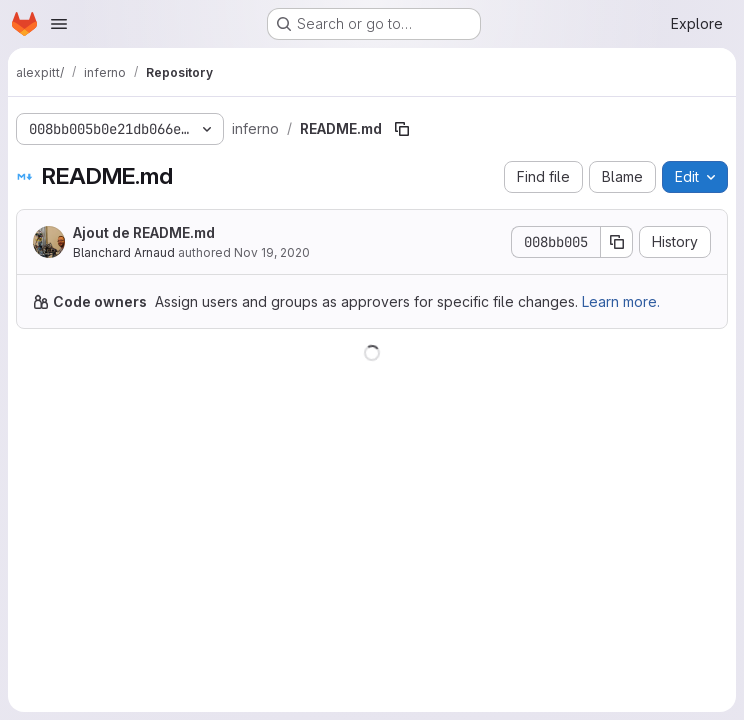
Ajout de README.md (144, 232)
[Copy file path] (402, 129)
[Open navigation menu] (59, 24)
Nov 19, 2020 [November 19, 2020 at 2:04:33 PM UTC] (272, 252)
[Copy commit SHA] (617, 242)
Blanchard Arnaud (124, 252)
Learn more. (621, 301)
